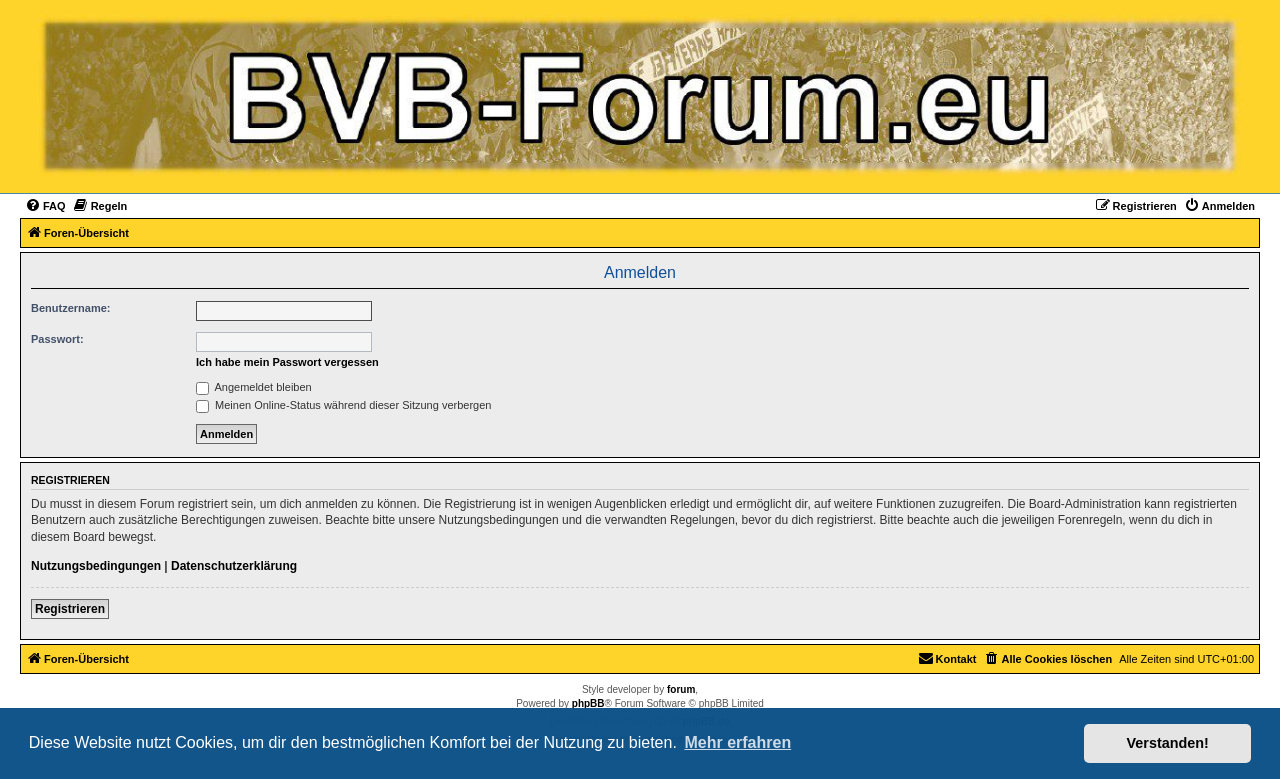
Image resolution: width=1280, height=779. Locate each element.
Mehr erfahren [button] (737, 742)
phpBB (588, 703)
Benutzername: (70, 308)
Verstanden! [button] (1168, 743)
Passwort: (57, 339)
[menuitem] (45, 206)
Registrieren (70, 609)
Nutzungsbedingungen (96, 566)
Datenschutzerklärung (234, 566)
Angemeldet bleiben (254, 387)
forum (681, 689)
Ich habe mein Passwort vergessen (287, 362)
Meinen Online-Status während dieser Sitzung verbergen (343, 405)
